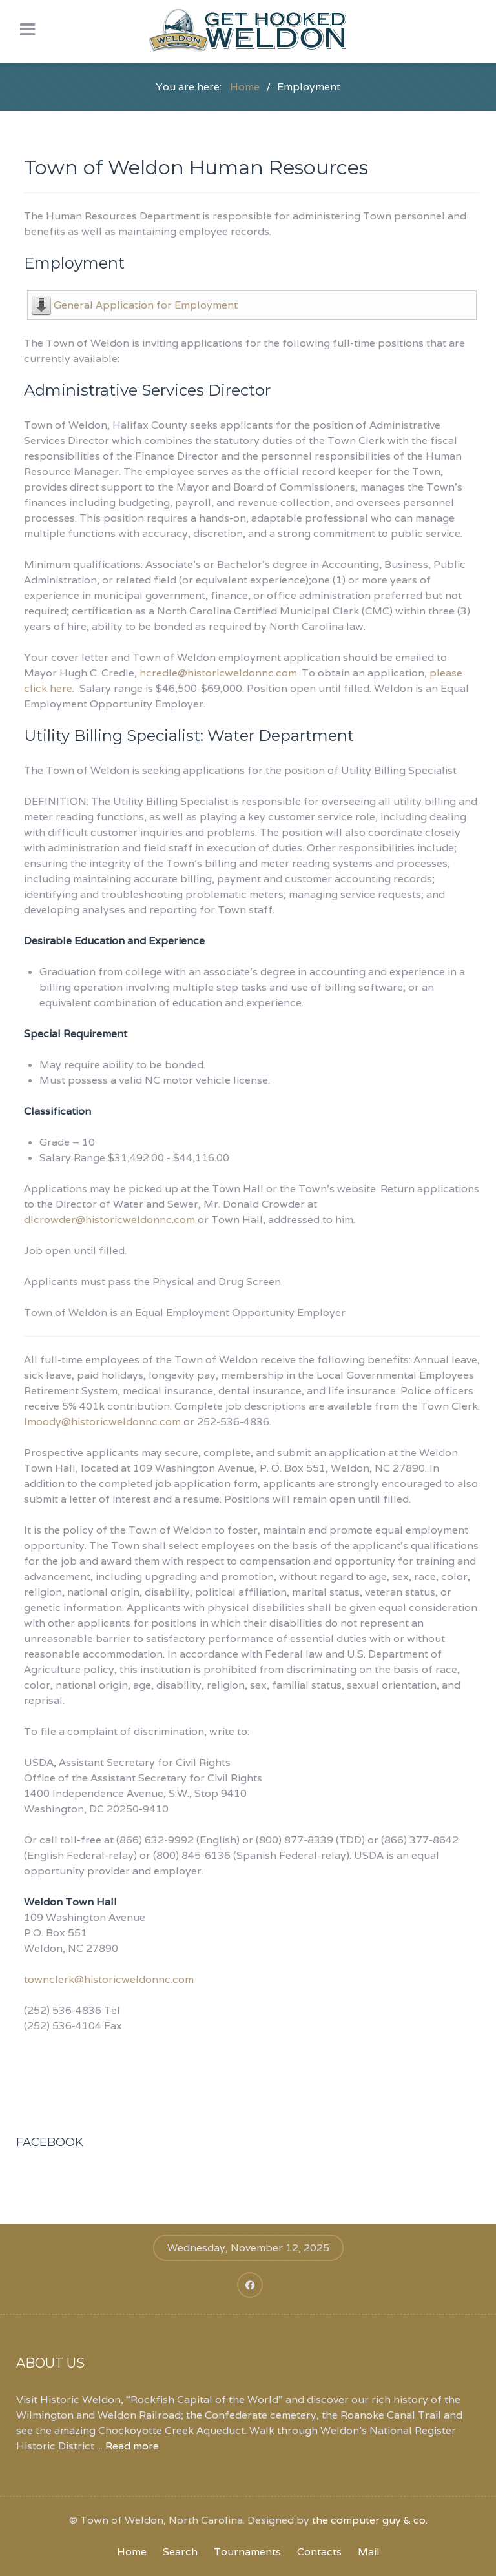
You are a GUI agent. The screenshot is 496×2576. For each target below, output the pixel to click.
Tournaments (247, 2552)
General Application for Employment (146, 305)
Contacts (319, 2552)
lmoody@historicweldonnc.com (102, 1421)
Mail (369, 2552)
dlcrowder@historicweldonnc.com (109, 1219)
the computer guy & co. (370, 2520)
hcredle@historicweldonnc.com (218, 673)
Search (180, 2552)
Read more (132, 2446)
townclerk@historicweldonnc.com (109, 1979)
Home (132, 2552)
